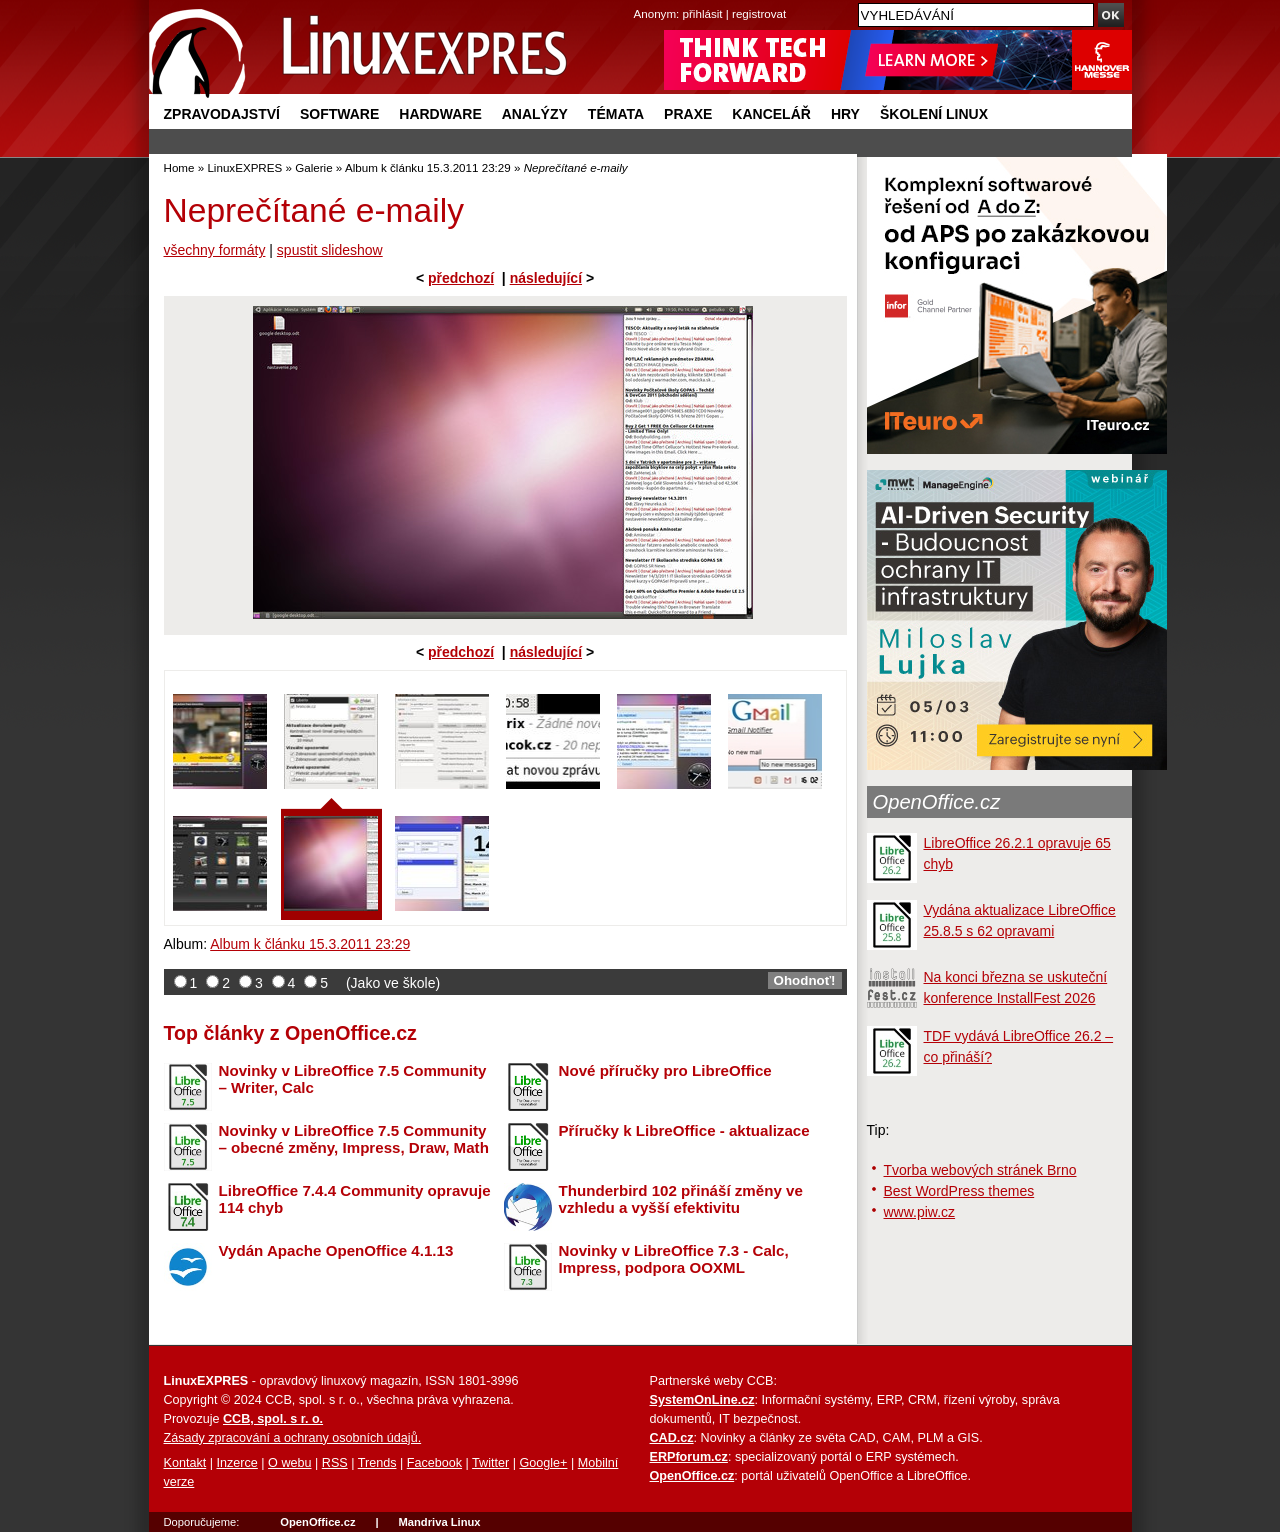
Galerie (313, 167)
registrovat (759, 13)
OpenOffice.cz (937, 802)
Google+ (543, 1463)
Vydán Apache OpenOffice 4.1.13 (336, 1250)
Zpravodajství (222, 114)
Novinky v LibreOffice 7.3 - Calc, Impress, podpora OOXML (674, 1259)
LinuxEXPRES (244, 167)
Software (339, 114)
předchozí (461, 278)
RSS (335, 1463)
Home (179, 167)
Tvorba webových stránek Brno (980, 1170)
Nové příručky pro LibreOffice (665, 1070)
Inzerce (237, 1463)
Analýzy (535, 114)
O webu (289, 1463)
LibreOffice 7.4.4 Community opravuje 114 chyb (355, 1199)
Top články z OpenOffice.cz (290, 1033)
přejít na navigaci (640, 0)
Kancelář (771, 114)
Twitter (490, 1463)
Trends (377, 1463)
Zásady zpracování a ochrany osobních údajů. (293, 1438)
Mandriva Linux (439, 1522)
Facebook (434, 1463)
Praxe (688, 114)
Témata (616, 114)
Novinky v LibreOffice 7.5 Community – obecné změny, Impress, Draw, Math (354, 1139)
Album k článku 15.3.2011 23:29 (428, 167)
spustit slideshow (330, 250)
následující (546, 278)
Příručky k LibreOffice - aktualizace (684, 1130)
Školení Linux (934, 114)
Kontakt (185, 1463)
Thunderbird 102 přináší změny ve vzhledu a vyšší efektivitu (681, 1199)
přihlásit (703, 13)
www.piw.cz (920, 1212)
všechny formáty (215, 250)
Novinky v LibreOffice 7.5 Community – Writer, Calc (353, 1079)
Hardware (440, 114)
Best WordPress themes (959, 1191)
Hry (845, 114)
